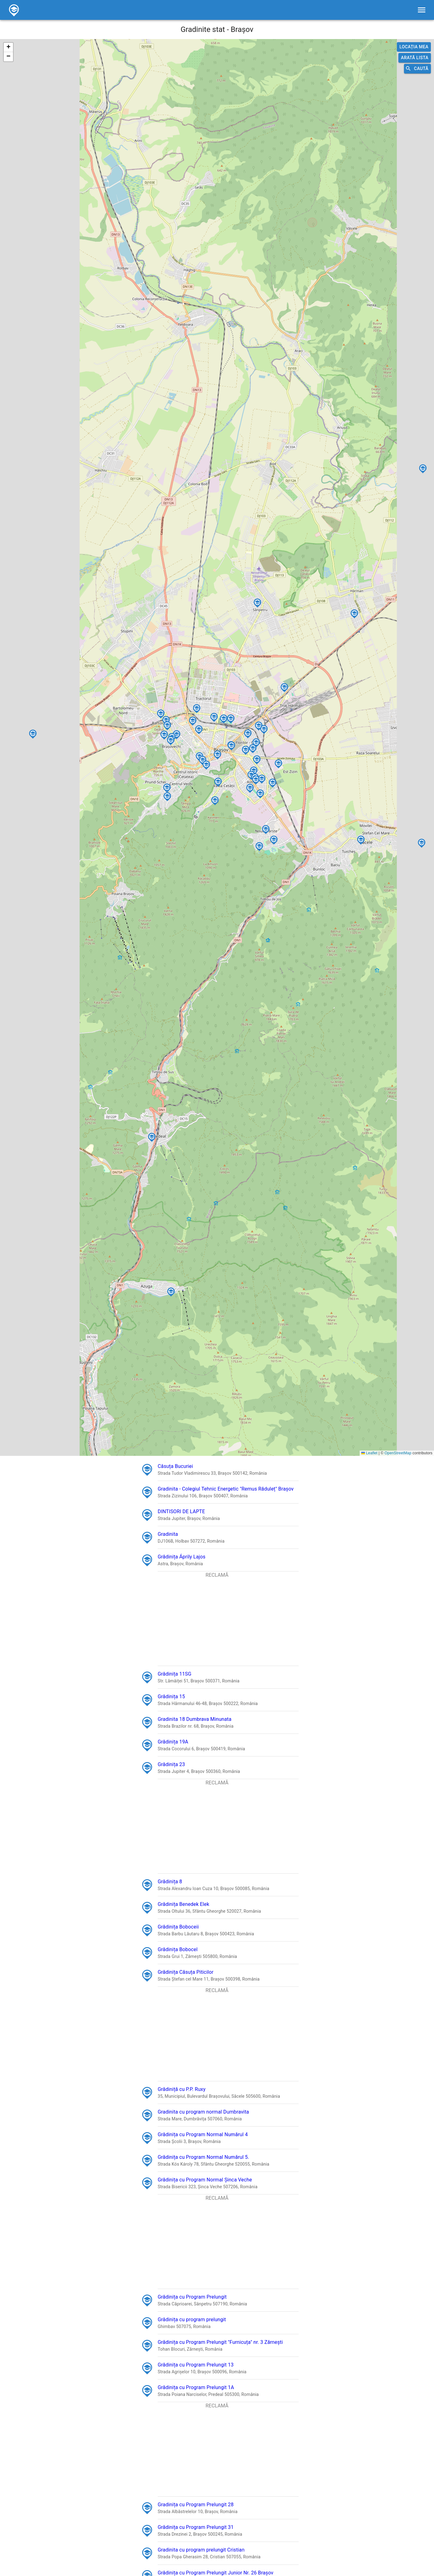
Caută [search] (417, 68)
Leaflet (369, 1453)
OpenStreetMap (397, 1453)
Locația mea (413, 46)
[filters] (421, 10)
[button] (192, 715)
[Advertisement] (217, 1622)
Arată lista (414, 58)
